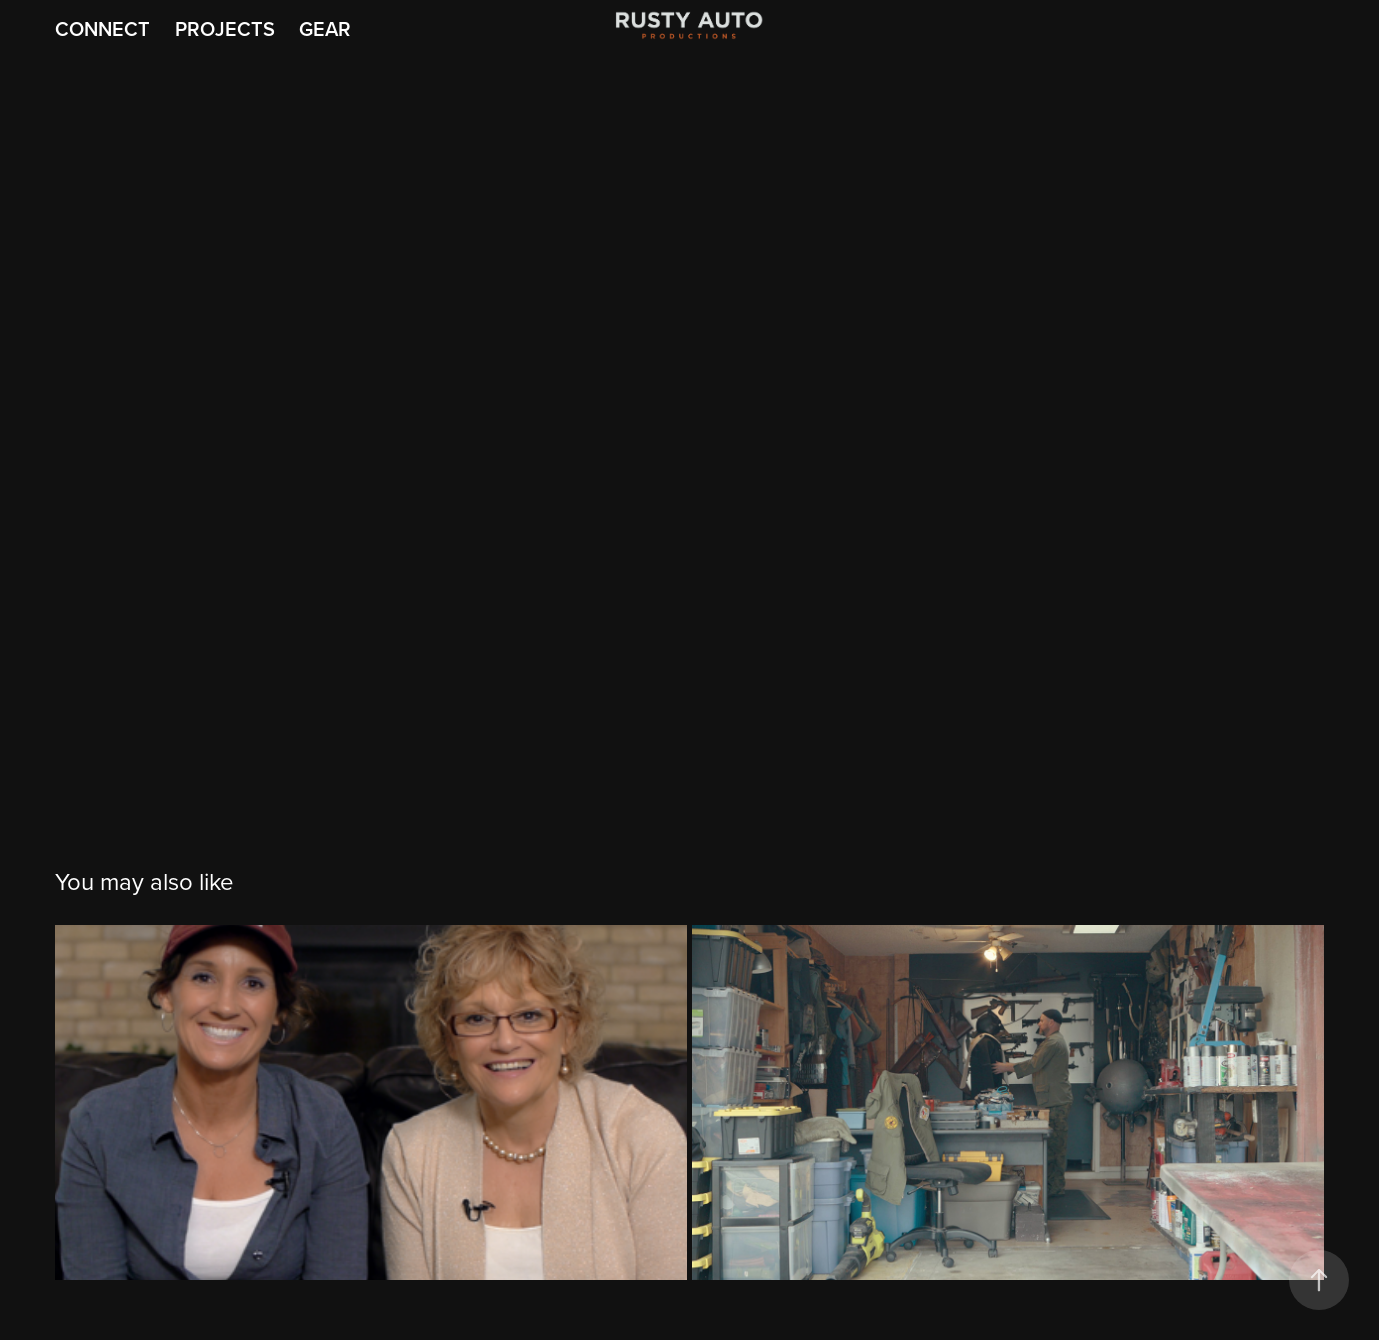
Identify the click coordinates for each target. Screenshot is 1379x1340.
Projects (225, 28)
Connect (102, 28)
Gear (325, 28)
